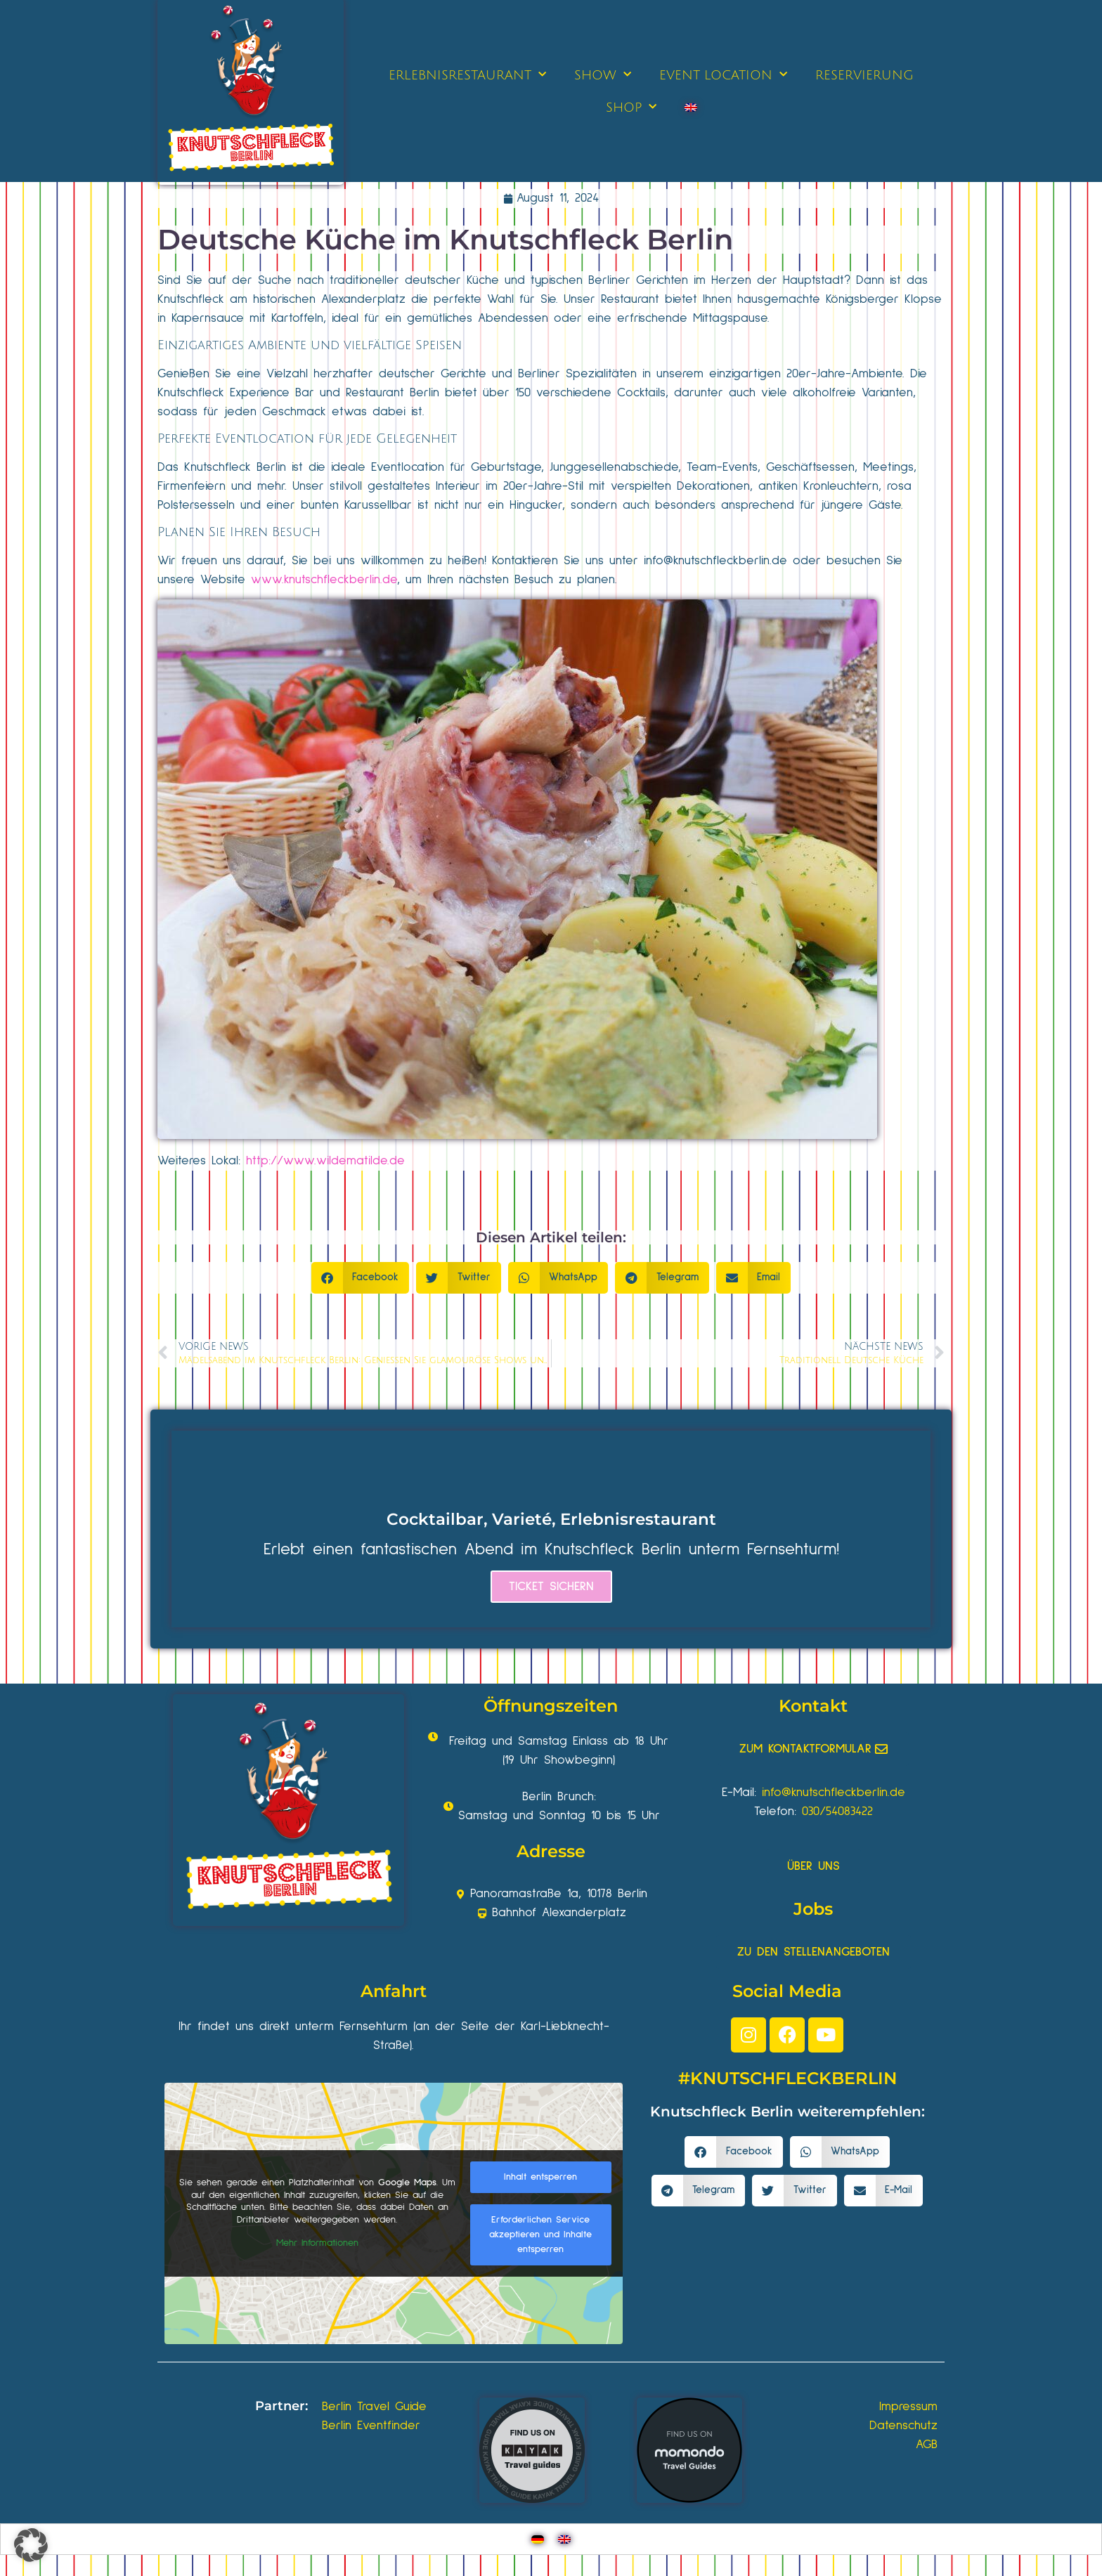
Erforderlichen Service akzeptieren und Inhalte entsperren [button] (540, 2234)
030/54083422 (837, 1811)
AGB (927, 2444)
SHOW (602, 74)
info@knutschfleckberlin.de (715, 560)
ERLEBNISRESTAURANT (467, 74)
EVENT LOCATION (723, 74)
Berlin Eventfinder (371, 2425)
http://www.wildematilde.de (325, 1160)
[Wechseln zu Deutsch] (537, 2539)
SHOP (631, 107)
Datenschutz (903, 2425)
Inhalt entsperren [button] (540, 2177)
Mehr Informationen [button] (317, 2243)
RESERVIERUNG (864, 75)
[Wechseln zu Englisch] (690, 107)
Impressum (908, 2406)
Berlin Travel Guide (374, 2406)
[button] (360, 1278)
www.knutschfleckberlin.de (324, 579)
